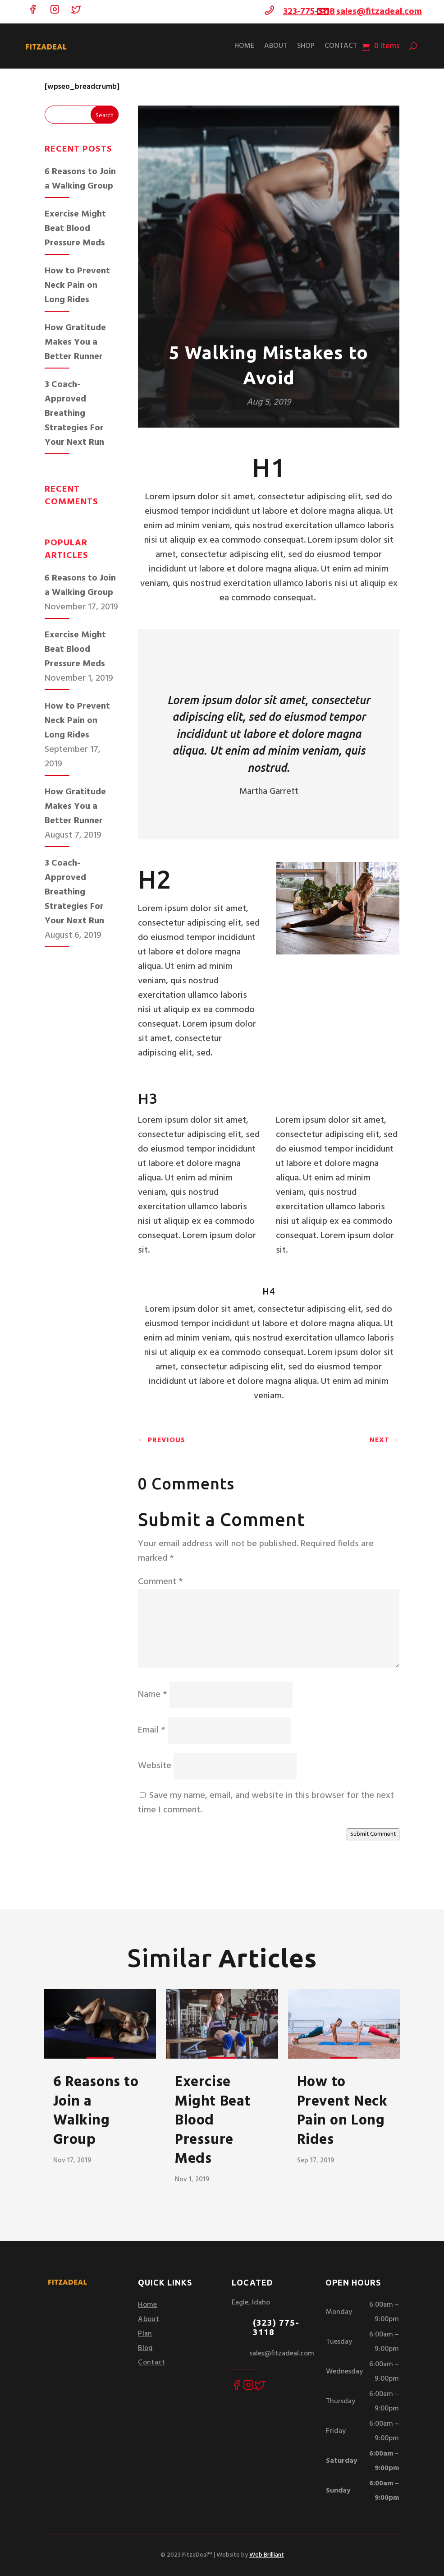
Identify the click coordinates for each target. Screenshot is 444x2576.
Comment (160, 1582)
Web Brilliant (266, 2555)
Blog (145, 2348)
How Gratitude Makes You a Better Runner (75, 342)
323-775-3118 (309, 12)
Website (154, 1766)
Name (152, 1694)
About (275, 46)
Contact (341, 46)
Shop (306, 46)
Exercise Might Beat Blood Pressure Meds (75, 228)
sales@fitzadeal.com (379, 12)
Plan (145, 2334)
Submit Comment (373, 1834)
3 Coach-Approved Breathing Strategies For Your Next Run (74, 414)
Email (151, 1730)
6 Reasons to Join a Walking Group (80, 179)
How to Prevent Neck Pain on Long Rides (77, 285)
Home (244, 46)
